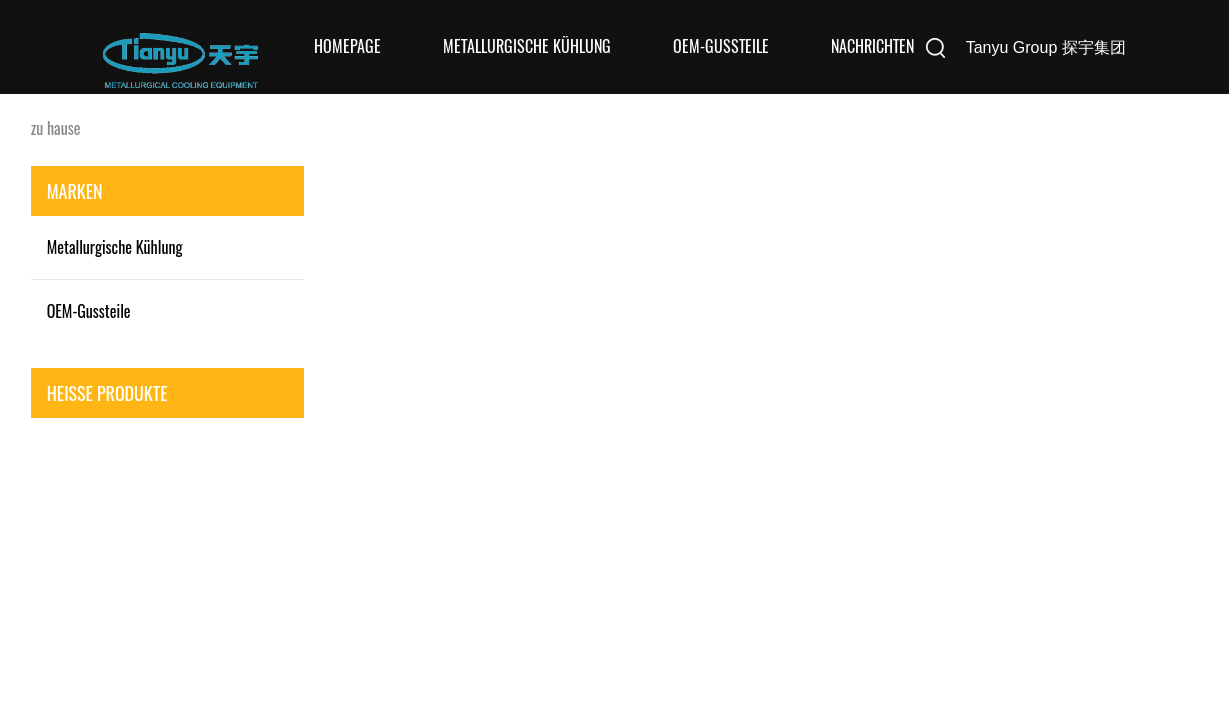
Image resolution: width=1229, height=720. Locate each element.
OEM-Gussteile (721, 46)
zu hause (56, 128)
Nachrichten (872, 46)
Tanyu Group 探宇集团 (1046, 47)
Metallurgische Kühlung (527, 46)
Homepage (347, 46)
